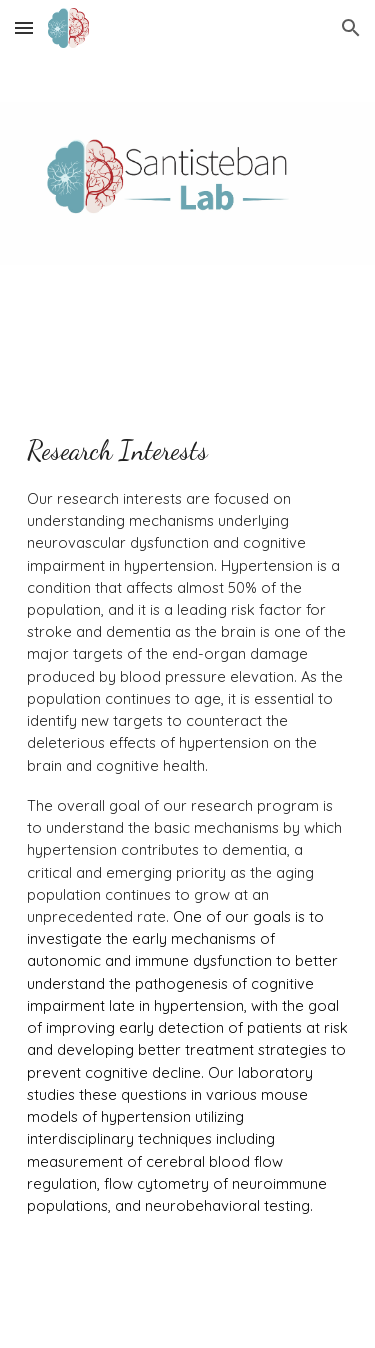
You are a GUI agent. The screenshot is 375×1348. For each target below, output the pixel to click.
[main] (188, 842)
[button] (24, 27)
